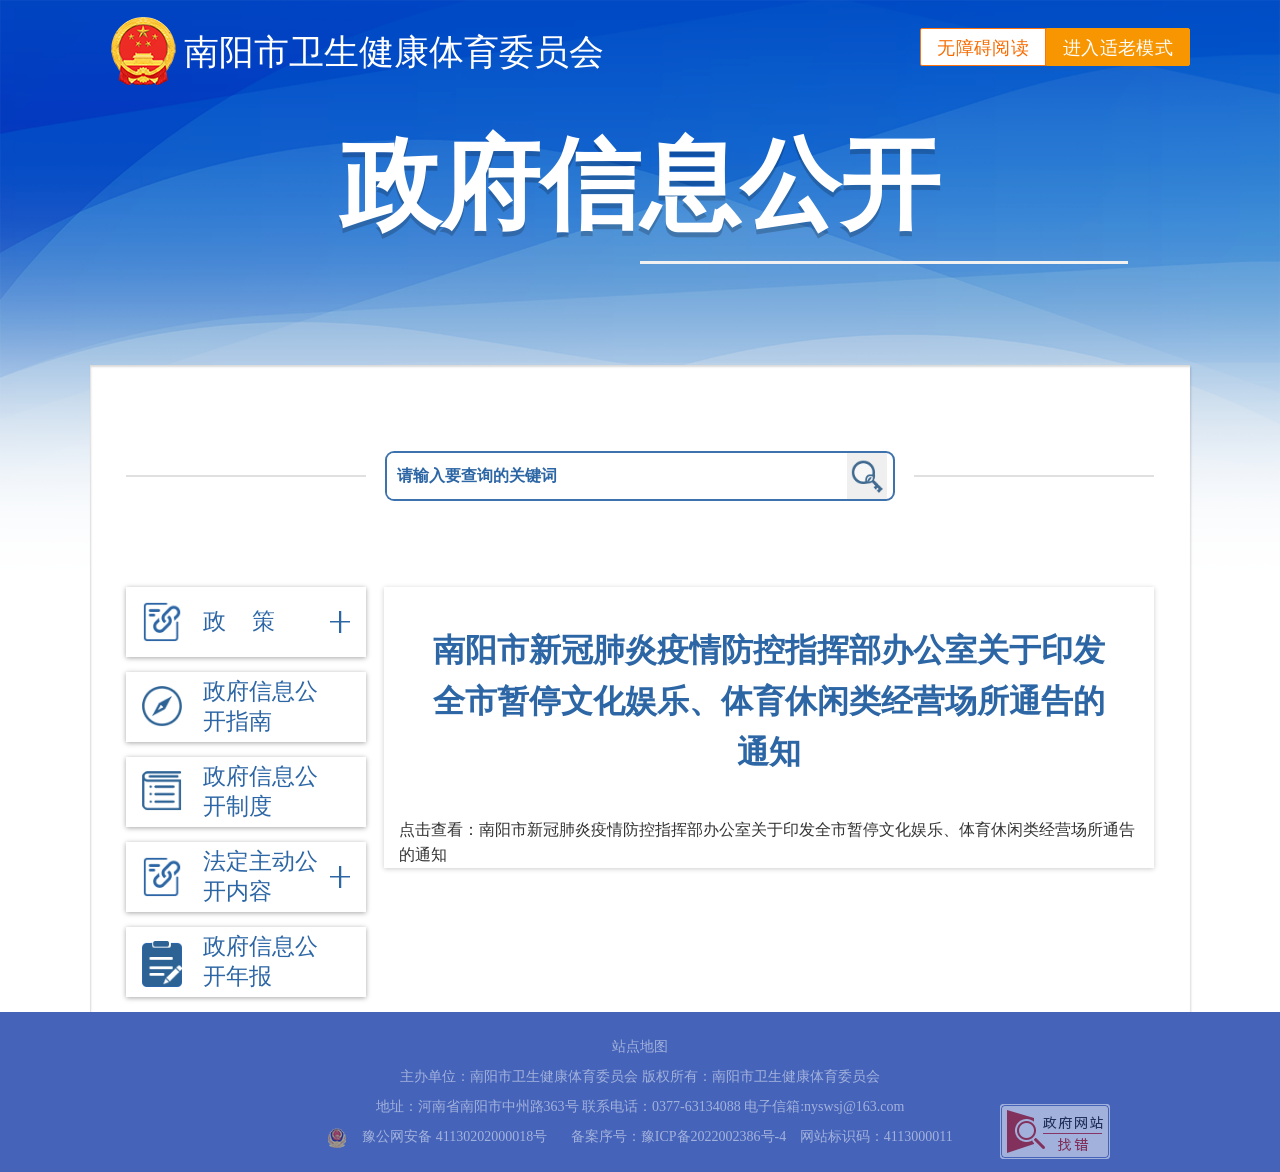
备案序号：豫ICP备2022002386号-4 (678, 1136)
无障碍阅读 (983, 48)
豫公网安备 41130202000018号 (454, 1136)
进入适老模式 (1118, 48)
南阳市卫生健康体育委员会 (394, 51)
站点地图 (640, 1046)
